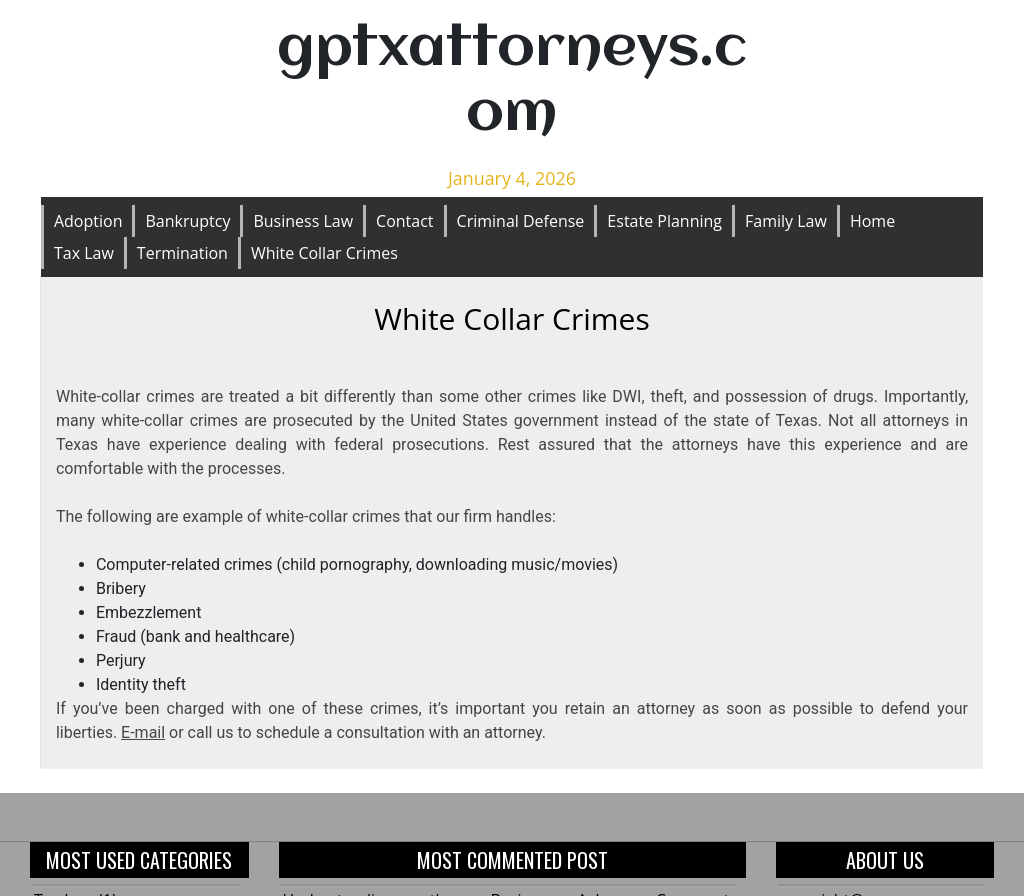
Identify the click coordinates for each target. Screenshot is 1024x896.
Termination (182, 253)
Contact (404, 221)
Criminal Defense (521, 221)
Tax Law (84, 253)
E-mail (143, 732)
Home (872, 221)
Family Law (786, 221)
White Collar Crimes (324, 253)
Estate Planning (664, 221)
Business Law (303, 221)
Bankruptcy (187, 221)
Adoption (88, 221)
